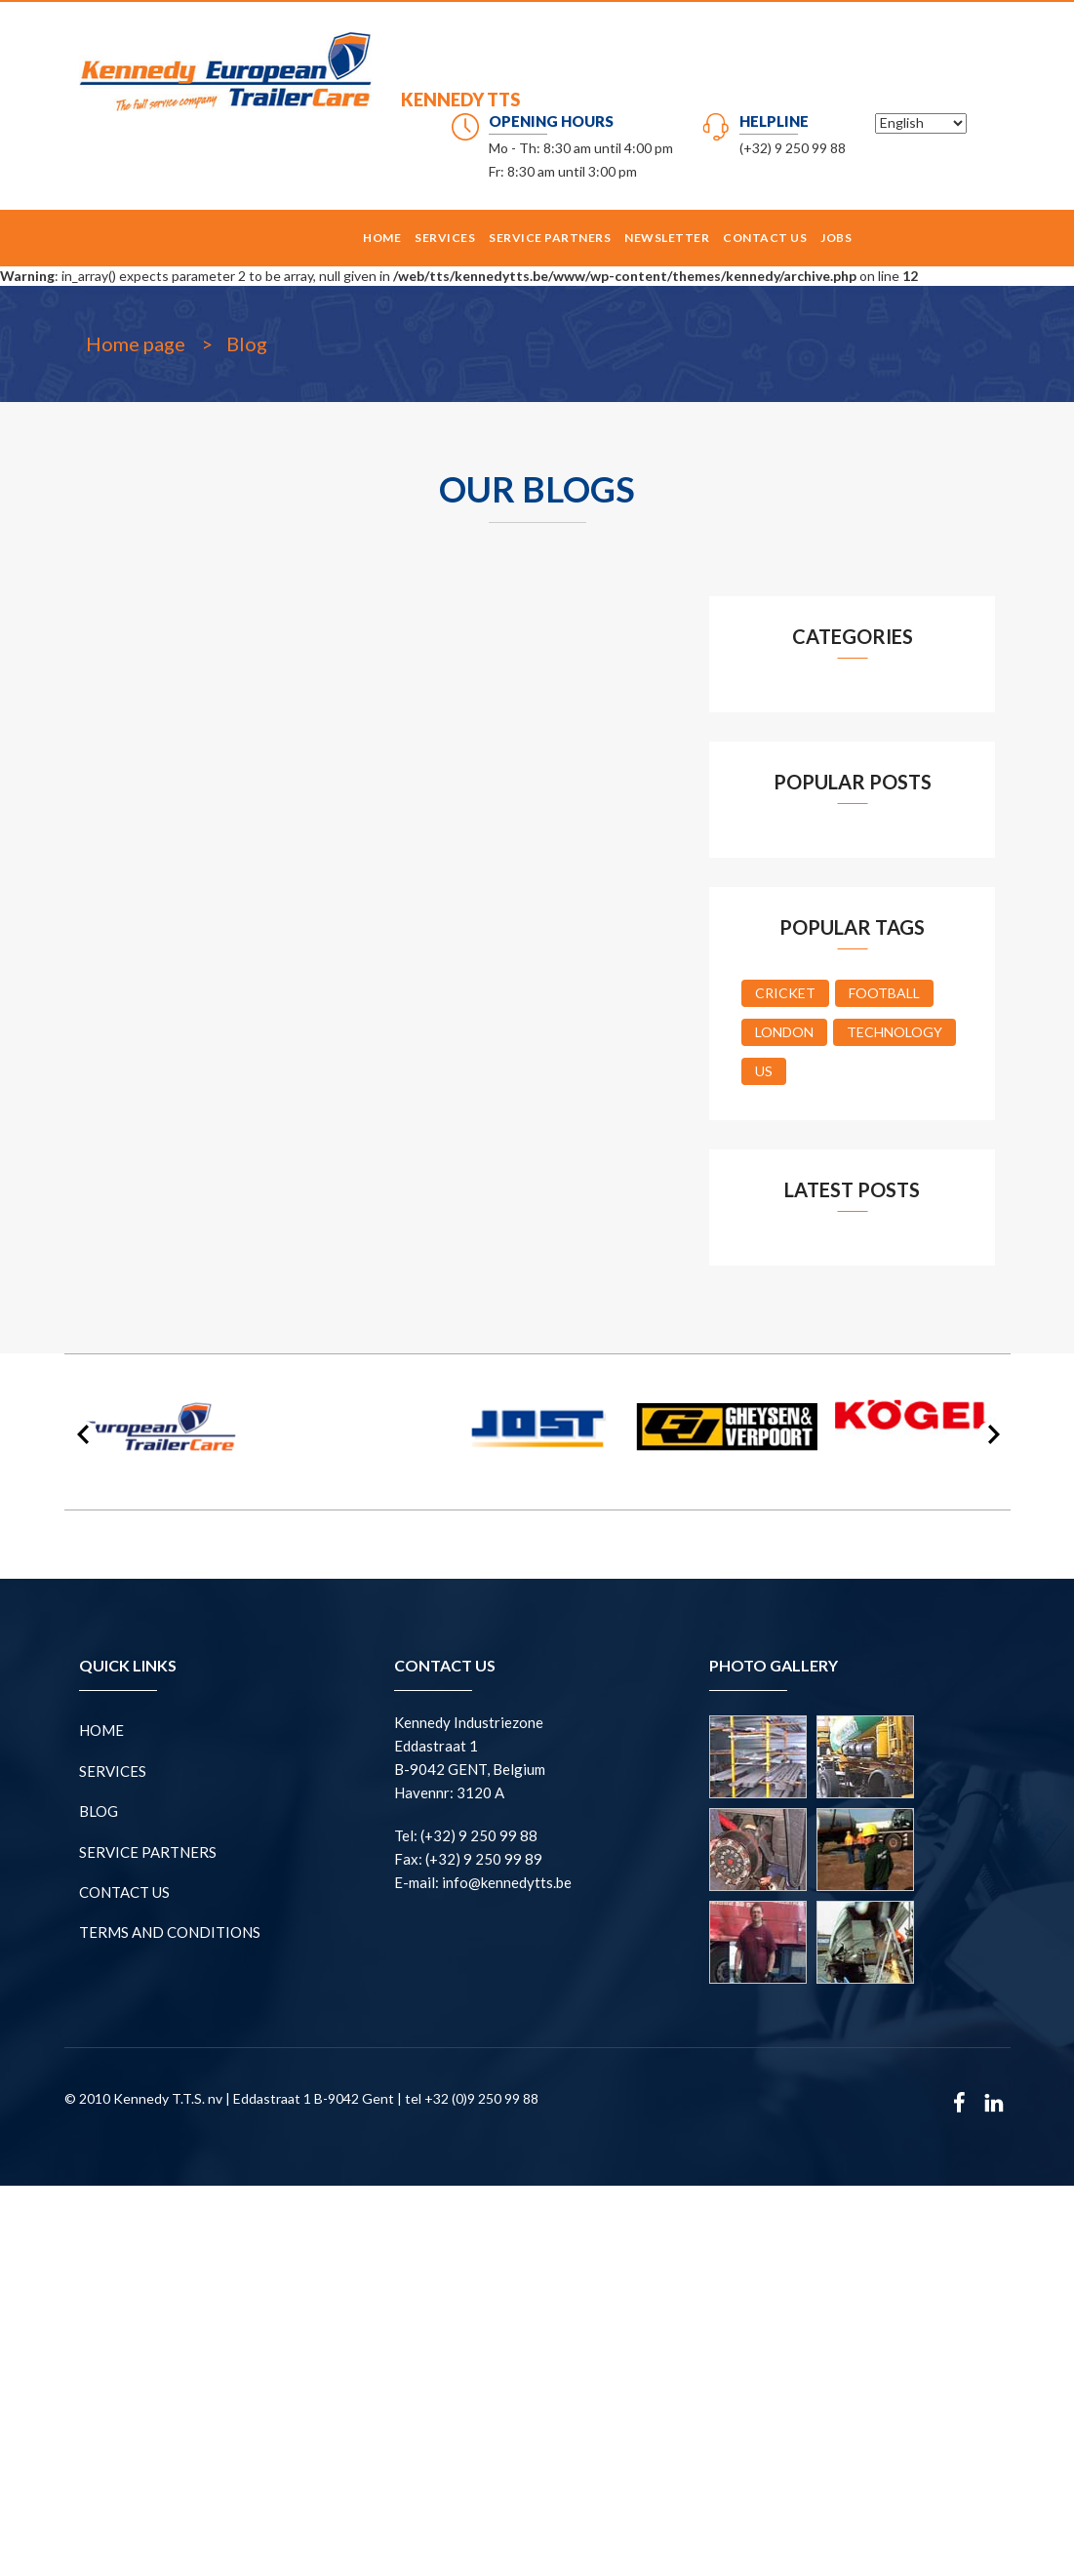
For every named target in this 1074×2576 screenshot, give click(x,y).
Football (884, 993)
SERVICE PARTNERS (550, 237)
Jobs (836, 237)
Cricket (785, 993)
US (764, 1071)
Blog (246, 343)
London (784, 1032)
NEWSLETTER (666, 237)
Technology (894, 1032)
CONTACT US (765, 237)
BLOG (98, 1811)
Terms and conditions (169, 1932)
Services (445, 237)
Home (382, 237)
